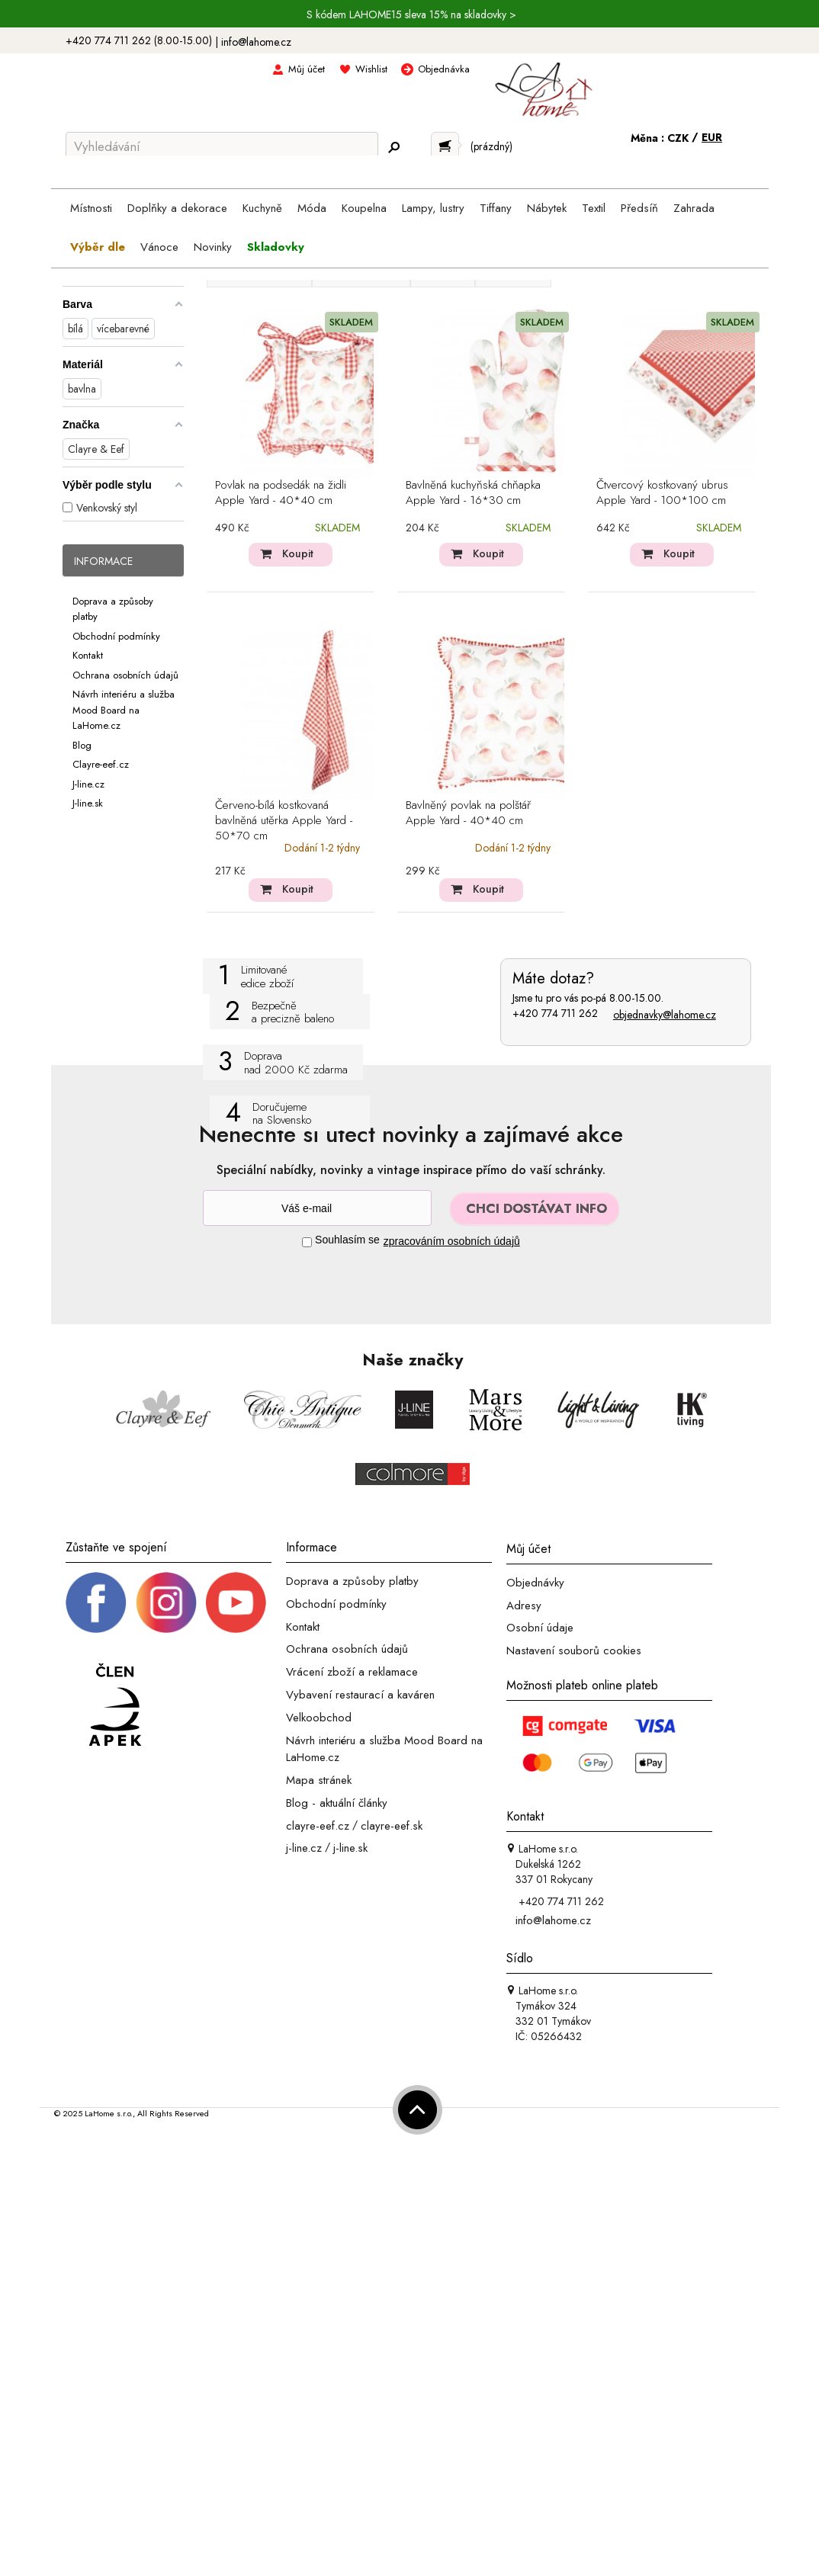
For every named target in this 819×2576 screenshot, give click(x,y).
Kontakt (87, 655)
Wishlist (371, 69)
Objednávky (535, 1582)
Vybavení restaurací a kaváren (360, 1694)
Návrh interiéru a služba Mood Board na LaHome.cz (123, 710)
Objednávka (444, 69)
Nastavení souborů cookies (573, 1650)
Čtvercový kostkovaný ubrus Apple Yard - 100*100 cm (662, 493)
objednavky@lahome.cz (664, 1014)
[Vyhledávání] (222, 146)
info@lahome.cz (256, 42)
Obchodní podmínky (116, 635)
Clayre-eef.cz (100, 764)
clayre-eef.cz (317, 1825)
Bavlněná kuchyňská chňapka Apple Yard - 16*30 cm (473, 493)
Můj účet (306, 69)
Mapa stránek (319, 1780)
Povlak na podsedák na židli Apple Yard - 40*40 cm (280, 493)
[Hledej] (393, 147)
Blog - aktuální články (336, 1803)
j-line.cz (304, 1848)
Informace (103, 561)
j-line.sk (350, 1848)
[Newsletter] (317, 1208)
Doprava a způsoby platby (352, 1581)
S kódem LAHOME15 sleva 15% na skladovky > (411, 14)
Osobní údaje (539, 1627)
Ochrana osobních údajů (125, 674)
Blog (82, 744)
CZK (679, 138)
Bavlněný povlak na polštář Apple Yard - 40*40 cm (468, 813)
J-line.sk (87, 803)
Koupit (297, 553)
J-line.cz (88, 783)
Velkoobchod (319, 1717)
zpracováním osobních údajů (452, 1241)
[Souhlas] (307, 1242)
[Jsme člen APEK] (115, 1705)
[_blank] (235, 1602)
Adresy (523, 1604)
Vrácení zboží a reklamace (352, 1671)
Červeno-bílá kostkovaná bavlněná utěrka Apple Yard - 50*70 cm (283, 821)
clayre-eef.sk (391, 1825)
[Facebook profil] (96, 1602)
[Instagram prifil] (166, 1602)
